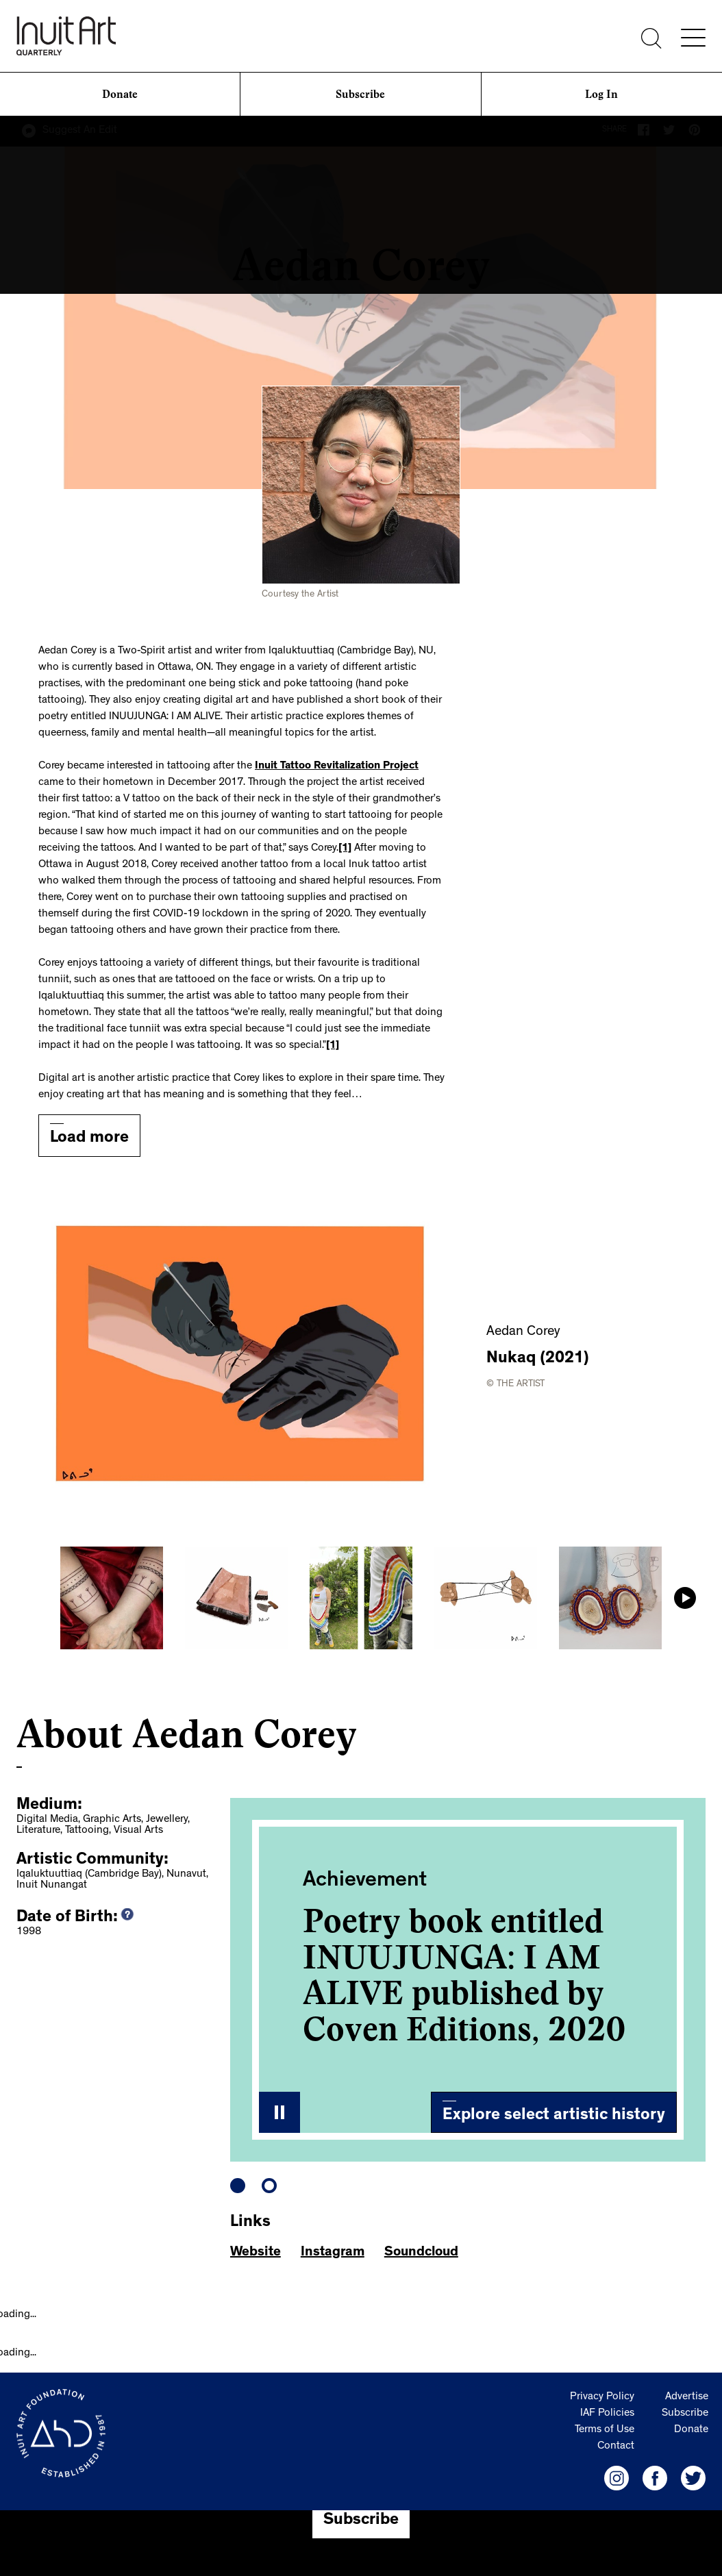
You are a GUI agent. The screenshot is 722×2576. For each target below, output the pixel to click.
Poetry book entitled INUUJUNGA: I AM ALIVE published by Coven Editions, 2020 (464, 1975)
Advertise (686, 2397)
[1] (344, 848)
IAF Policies (607, 2413)
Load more (89, 1139)
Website (255, 2253)
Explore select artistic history (554, 2116)
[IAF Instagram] (616, 2478)
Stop (279, 2112)
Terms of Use (604, 2430)
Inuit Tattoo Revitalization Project (337, 766)
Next (685, 1598)
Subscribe (360, 94)
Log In (601, 94)
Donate (120, 94)
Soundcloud (421, 2253)
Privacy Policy (602, 2397)
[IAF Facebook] (655, 2478)
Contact (615, 2446)
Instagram (332, 2253)
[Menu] (693, 38)
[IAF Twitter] (693, 2478)
